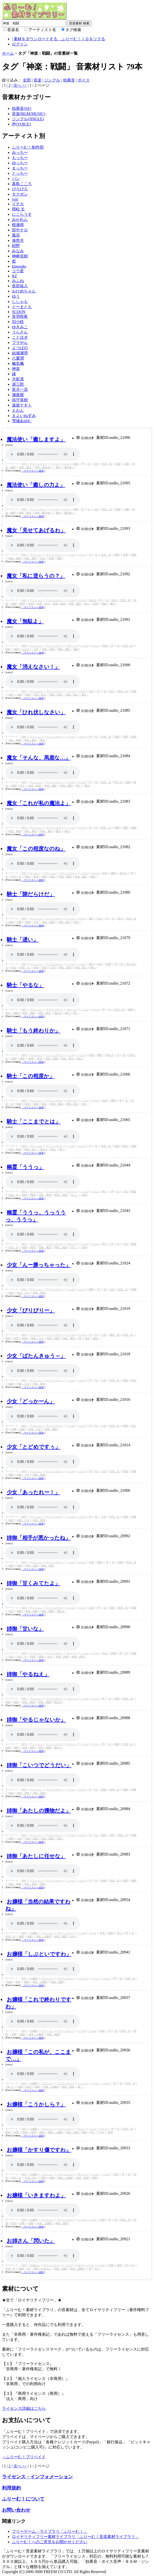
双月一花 (20, 389)
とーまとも (22, 307)
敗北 (7, 1013)
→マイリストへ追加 (32, 470)
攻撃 (125, 554)
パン (16, 178)
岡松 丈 (18, 209)
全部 (27, 80)
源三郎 (18, 384)
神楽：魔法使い (43, 467)
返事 (94, 2177)
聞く (87, 603)
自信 (42, 558)
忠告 (10, 1656)
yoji (15, 199)
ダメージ (72, 645)
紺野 (16, 246)
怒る (114, 600)
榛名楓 (18, 363)
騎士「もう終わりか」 (33, 1030)
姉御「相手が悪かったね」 (39, 1537)
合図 (102, 2219)
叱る (99, 918)
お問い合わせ (16, 2510)
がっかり (35, 873)
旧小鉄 (18, 322)
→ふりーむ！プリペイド (24, 2457)
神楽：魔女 (30, 558)
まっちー (20, 168)
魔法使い (69, 467)
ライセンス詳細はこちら (24, 2408)
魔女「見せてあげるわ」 (36, 530)
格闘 (133, 554)
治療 (126, 463)
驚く (78, 785)
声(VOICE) (21, 124)
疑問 (22, 603)
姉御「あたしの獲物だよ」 (39, 1810)
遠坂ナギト (22, 405)
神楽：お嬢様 (43, 1936)
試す (101, 2132)
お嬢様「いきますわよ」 (36, 2195)
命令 (91, 691)
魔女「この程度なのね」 (36, 848)
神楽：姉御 (31, 1565)
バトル (66, 463)
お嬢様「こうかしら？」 (36, 2104)
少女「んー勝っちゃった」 (39, 1265)
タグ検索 (73, 30)
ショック (83, 2083)
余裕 (104, 873)
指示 (10, 694)
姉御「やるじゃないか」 (36, 1719)
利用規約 (11, 2488)
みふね (18, 281)
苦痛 (84, 1195)
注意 (36, 649)
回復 (75, 463)
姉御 (120, 1562)
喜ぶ (119, 1933)
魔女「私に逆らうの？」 (36, 576)
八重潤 (18, 358)
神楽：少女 (23, 1292)
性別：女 (107, 463)
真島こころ (22, 184)
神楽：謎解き (77, 2268)
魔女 (59, 558)
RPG (24, 463)
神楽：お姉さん (42, 2268)
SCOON (18, 312)
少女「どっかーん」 (31, 1401)
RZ (14, 276)
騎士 (76, 922)
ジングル (52, 80)
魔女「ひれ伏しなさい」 (36, 712)
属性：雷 (114, 1334)
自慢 (51, 558)
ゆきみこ (20, 327)
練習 (84, 2132)
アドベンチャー (38, 463)
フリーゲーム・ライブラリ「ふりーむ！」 (49, 2531)
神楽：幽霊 (45, 1195)
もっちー (20, 158)
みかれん (20, 219)
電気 (87, 1338)
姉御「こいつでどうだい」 (39, 1765)
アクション (36, 554)
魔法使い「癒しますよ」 (36, 439)
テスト (81, 2128)
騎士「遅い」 (22, 939)
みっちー (20, 152)
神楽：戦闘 (14, 558)
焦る (22, 785)
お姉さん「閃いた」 (31, 2241)
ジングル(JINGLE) (28, 119)
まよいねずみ (24, 416)
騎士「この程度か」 (30, 1076)
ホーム (8, 53)
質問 (95, 603)
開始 (104, 603)
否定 (116, 2174)
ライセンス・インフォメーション (37, 2476)
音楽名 (13, 30)
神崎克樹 (20, 256)
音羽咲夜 (20, 316)
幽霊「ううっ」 (25, 1167)
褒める (58, 1013)
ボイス (84, 80)
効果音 (69, 80)
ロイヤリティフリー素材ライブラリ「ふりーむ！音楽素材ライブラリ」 (75, 2536)
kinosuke (19, 266)
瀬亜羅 (18, 395)
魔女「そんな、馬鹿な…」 (38, 757)
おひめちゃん (24, 291)
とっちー (20, 173)
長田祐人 (20, 286)
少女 (96, 463)
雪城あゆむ (22, 421)
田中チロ (20, 230)
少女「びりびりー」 (31, 1310)
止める (26, 649)
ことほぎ (20, 337)
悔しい (10, 2086)
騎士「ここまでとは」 (33, 1121)
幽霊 (133, 1191)
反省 (91, 1607)
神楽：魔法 (25, 467)
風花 (16, 235)
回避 (104, 645)
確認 (31, 603)
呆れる (92, 600)
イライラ (83, 1978)
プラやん (20, 342)
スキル (79, 2265)
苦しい (74, 1195)
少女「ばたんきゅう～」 (36, 1356)
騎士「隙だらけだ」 (31, 894)
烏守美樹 (20, 400)
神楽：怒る (43, 603)
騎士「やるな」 (25, 985)
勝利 (113, 873)
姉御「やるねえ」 (28, 1674)
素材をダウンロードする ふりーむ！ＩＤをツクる (59, 39)
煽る (52, 876)
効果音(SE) (21, 108)
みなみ (18, 251)
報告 (102, 2031)
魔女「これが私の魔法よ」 (39, 803)
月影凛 (18, 379)
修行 (91, 918)
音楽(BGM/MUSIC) (28, 114)
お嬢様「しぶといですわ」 (39, 1954)
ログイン (20, 44)
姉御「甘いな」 (25, 1628)
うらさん (20, 332)
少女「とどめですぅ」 (33, 1447)
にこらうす (22, 214)
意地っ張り (31, 2177)
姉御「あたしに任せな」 (36, 1856)
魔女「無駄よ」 (25, 621)
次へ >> (20, 85)
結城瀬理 (20, 353)
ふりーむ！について (23, 2498)
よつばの (20, 348)
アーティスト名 (42, 30)
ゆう (16, 296)
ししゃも (20, 301)
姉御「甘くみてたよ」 (33, 1583)
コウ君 (18, 271)
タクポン (20, 194)
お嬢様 (34, 1933)
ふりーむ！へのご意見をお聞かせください (49, 2542)
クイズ (68, 2265)
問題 (111, 2265)
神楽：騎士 (64, 922)
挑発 (36, 876)
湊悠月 (18, 240)
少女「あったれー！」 (33, 1492)
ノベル (55, 463)
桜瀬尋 (18, 225)
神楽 (16, 369)
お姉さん (35, 2265)
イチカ (18, 204)
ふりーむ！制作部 (28, 147)
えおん (18, 410)
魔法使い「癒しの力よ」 (36, 485)
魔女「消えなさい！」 (33, 666)
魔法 (58, 467)
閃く (97, 2268)
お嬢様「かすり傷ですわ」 (39, 2150)
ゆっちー (20, 163)
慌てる (118, 782)
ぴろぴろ (20, 189)
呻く (104, 1191)
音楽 (37, 80)
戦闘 (118, 463)
